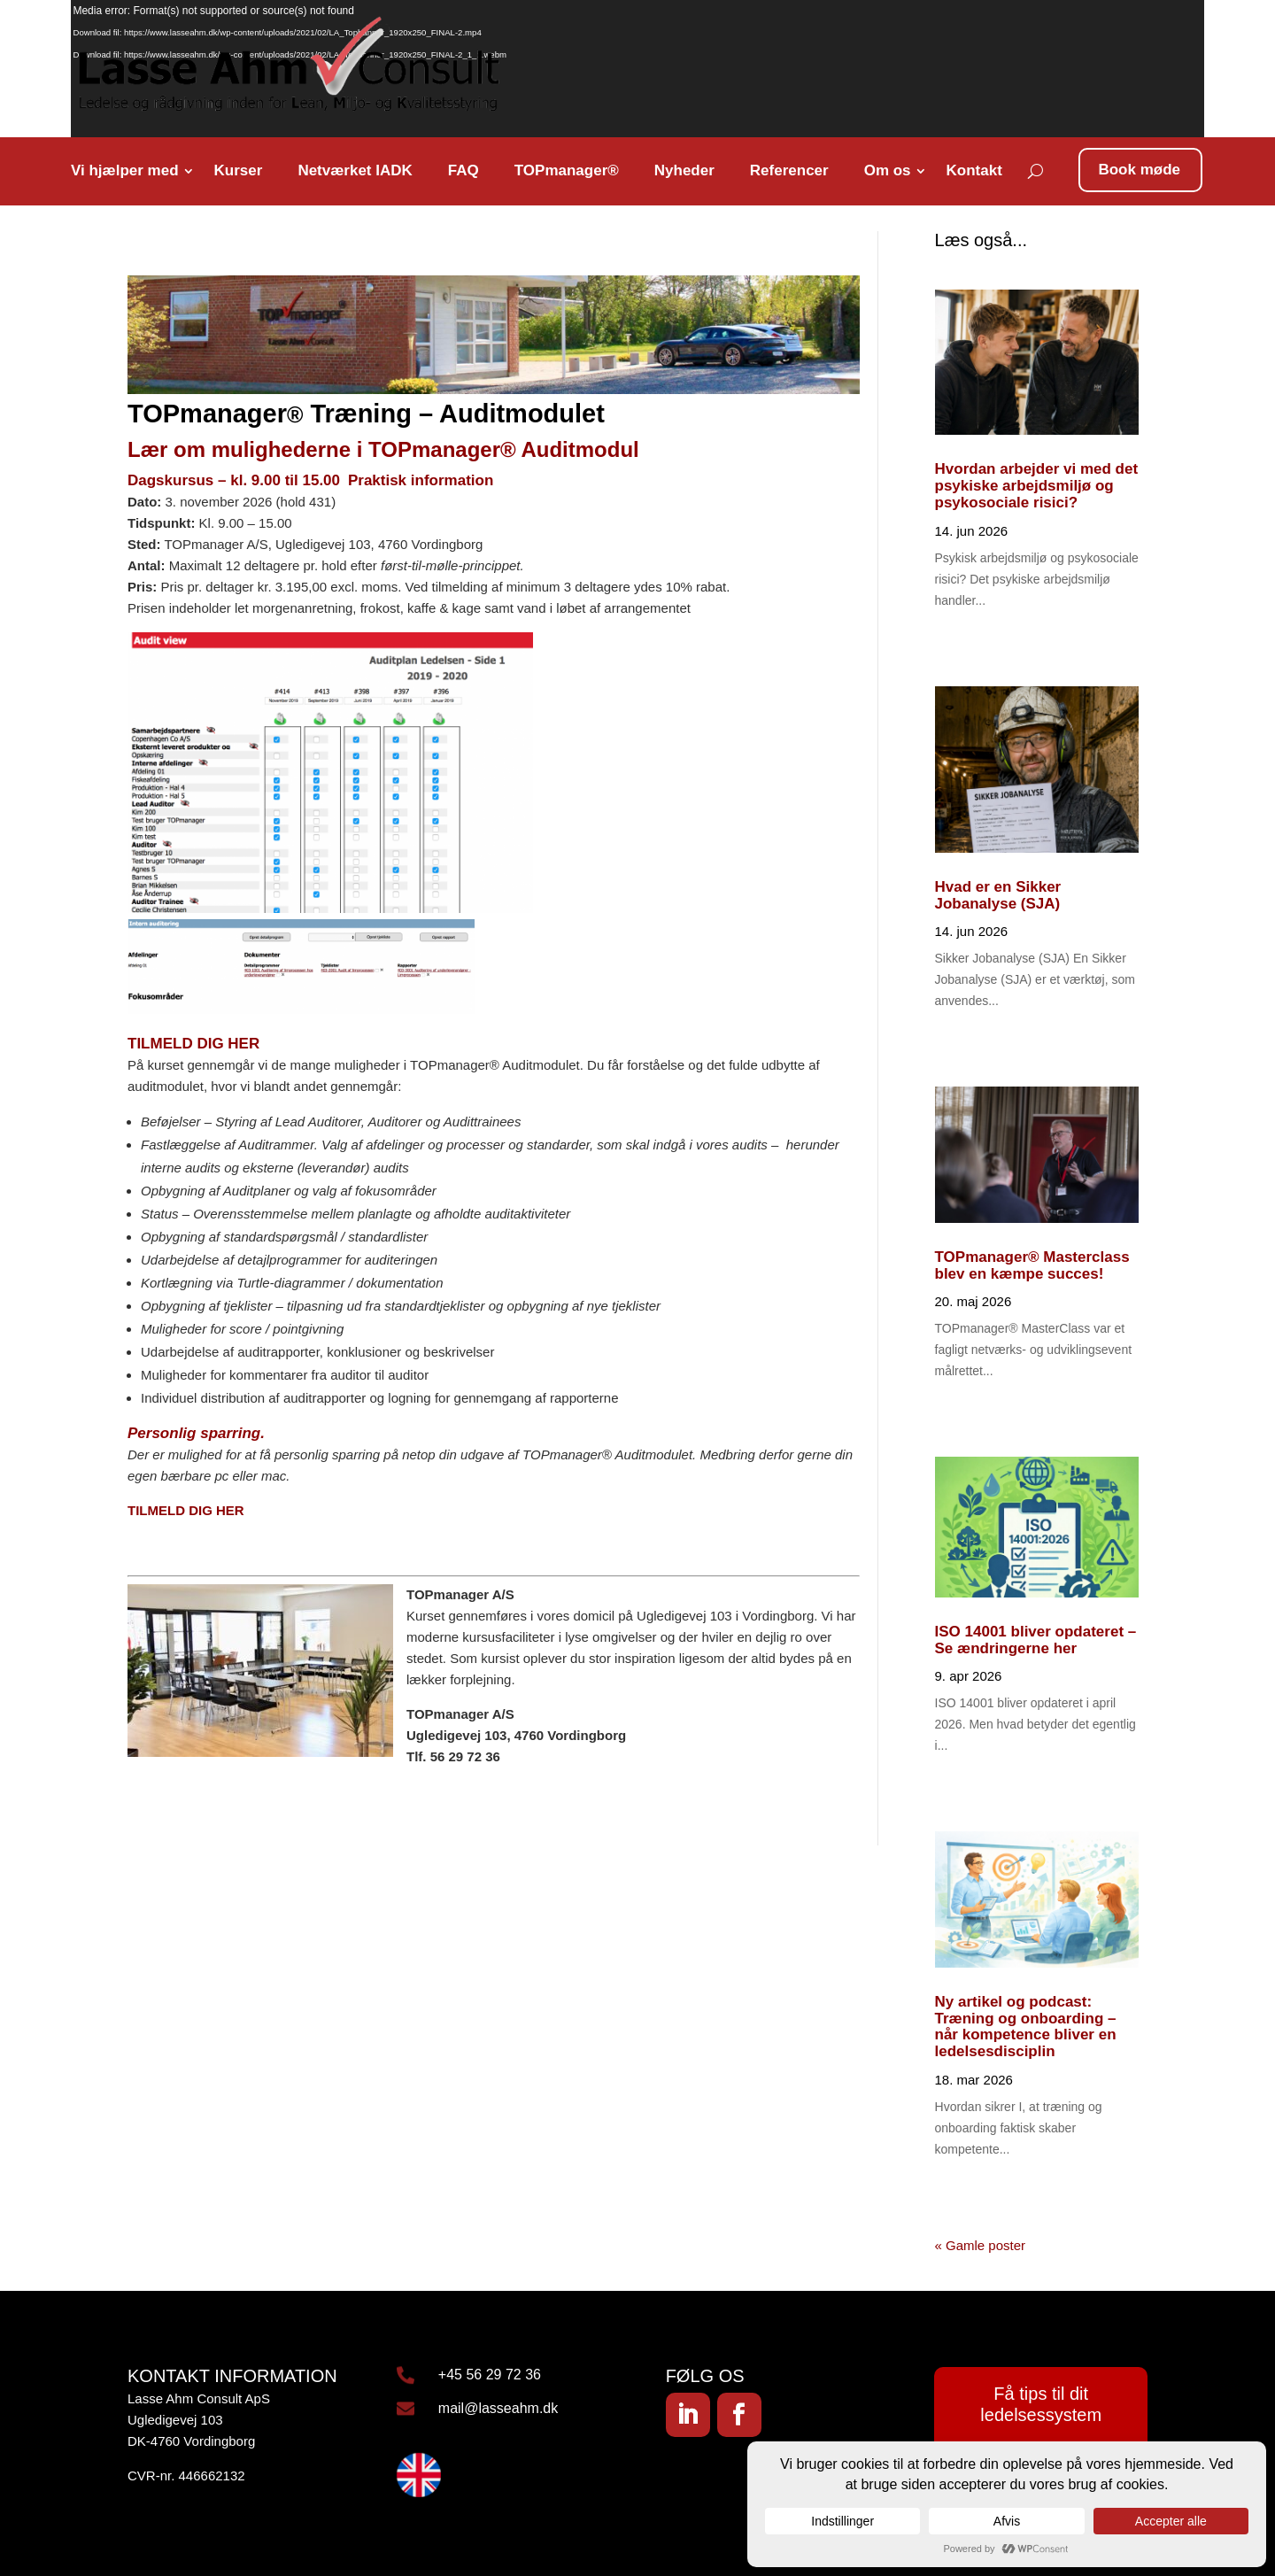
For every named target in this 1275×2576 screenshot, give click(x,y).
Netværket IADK (355, 170)
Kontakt (974, 170)
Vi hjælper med (125, 170)
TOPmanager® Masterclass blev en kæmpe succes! (1032, 1265)
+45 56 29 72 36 (489, 2374)
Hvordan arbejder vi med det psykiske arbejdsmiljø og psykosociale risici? (1037, 485)
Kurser (238, 170)
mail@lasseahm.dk (498, 2408)
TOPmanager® (566, 170)
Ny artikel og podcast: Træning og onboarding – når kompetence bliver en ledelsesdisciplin (1026, 2026)
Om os (887, 170)
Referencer (789, 170)
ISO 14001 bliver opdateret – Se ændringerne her (1036, 1640)
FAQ (463, 170)
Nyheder (684, 170)
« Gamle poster (980, 2245)
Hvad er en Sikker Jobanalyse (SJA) (998, 895)
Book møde (1139, 169)
